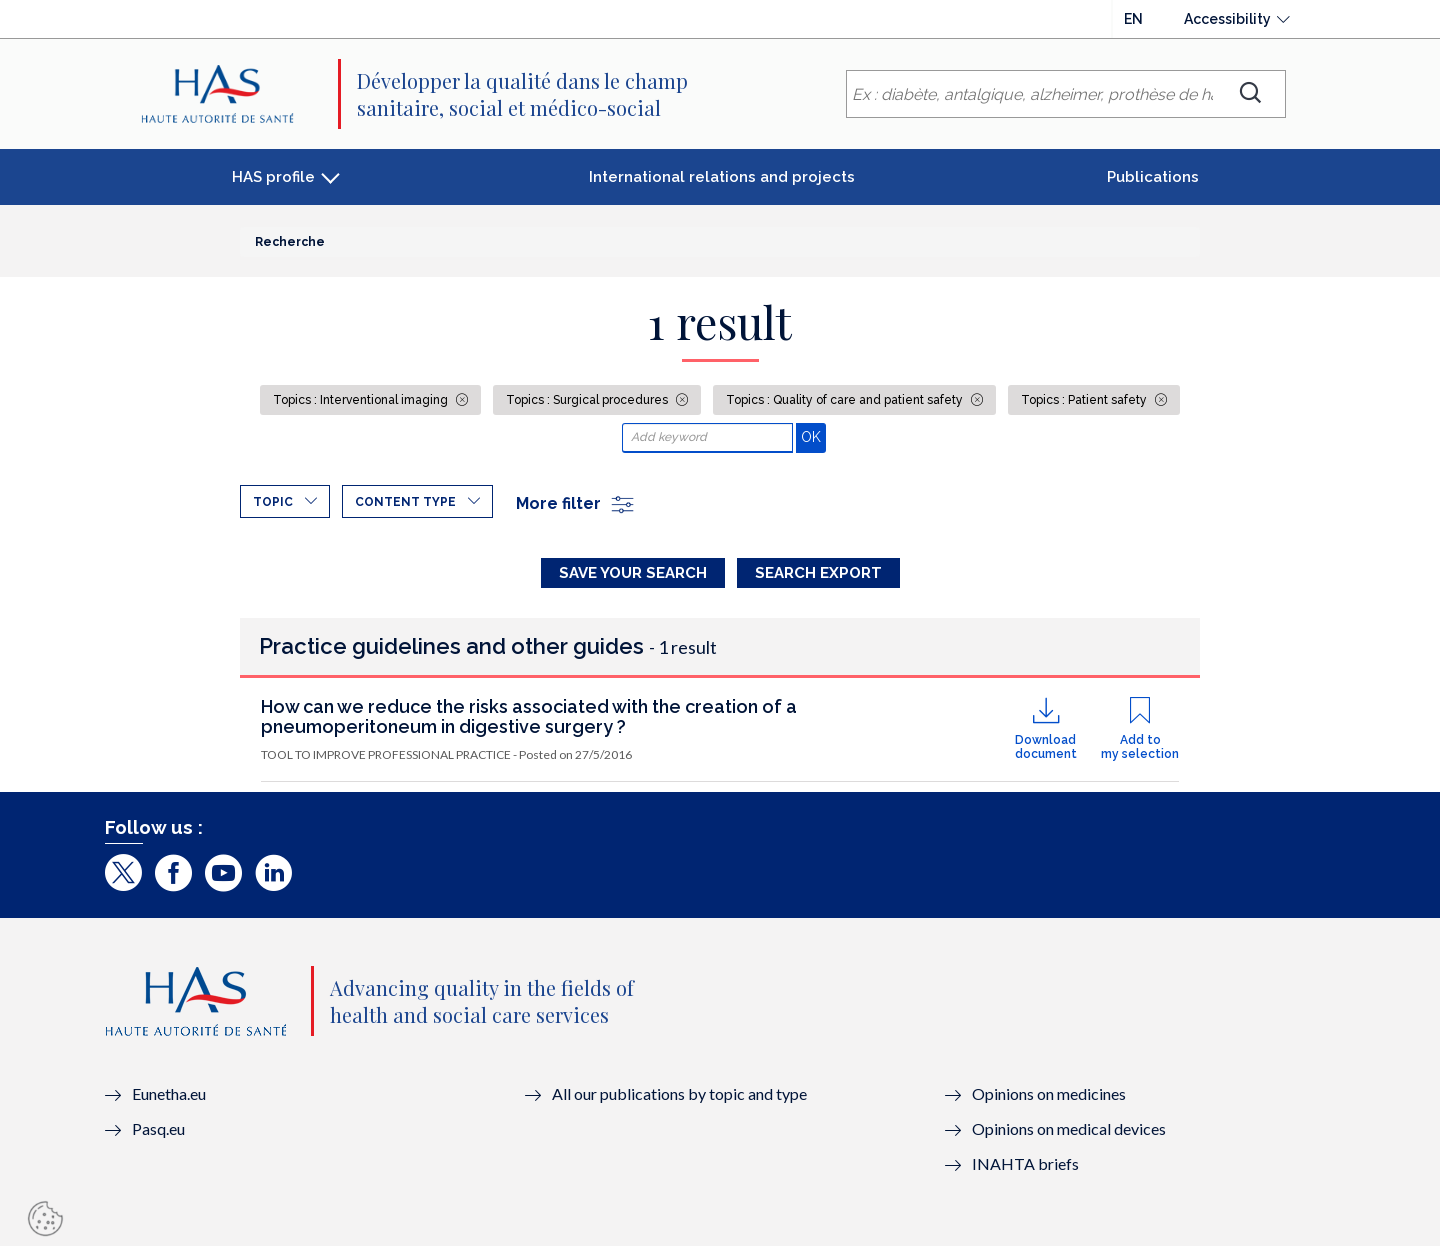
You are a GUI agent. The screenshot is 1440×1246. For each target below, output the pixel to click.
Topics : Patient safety (1085, 400)
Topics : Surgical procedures (588, 400)
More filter (576, 503)
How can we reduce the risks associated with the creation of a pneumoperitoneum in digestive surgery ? (529, 716)
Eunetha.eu (169, 1093)
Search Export (818, 573)
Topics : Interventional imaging (362, 400)
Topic (273, 502)
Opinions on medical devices (1069, 1128)
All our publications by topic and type (679, 1093)
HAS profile (273, 177)
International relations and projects (722, 177)
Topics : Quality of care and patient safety (846, 400)
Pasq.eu (158, 1128)
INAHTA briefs (1025, 1163)
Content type (405, 502)
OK (813, 436)
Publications (1153, 177)
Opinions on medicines (1049, 1093)
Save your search (633, 573)
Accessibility (1227, 19)
